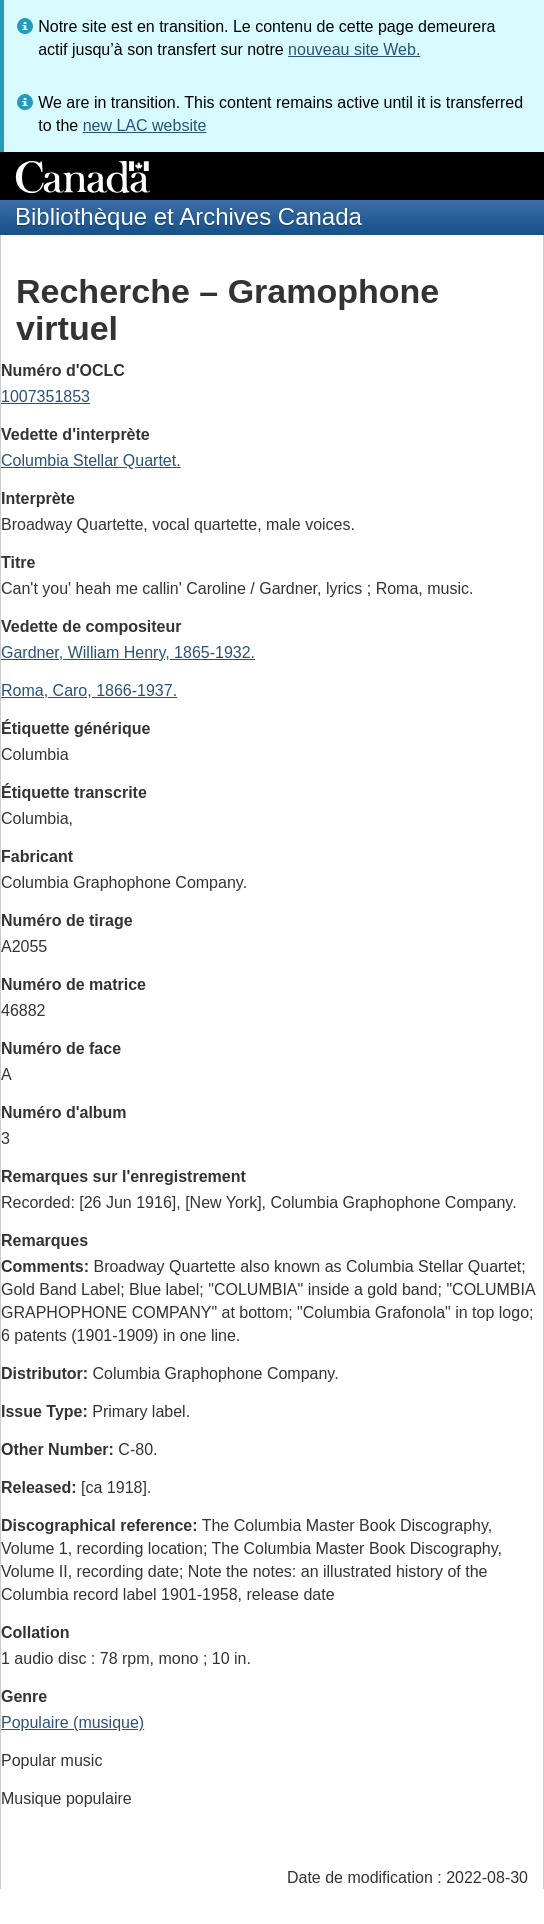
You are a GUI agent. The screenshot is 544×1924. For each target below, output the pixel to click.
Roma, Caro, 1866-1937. (89, 690)
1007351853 (45, 396)
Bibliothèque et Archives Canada (188, 216)
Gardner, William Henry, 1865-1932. (128, 652)
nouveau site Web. (354, 49)
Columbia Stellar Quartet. (91, 460)
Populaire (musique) (72, 1722)
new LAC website (145, 125)
